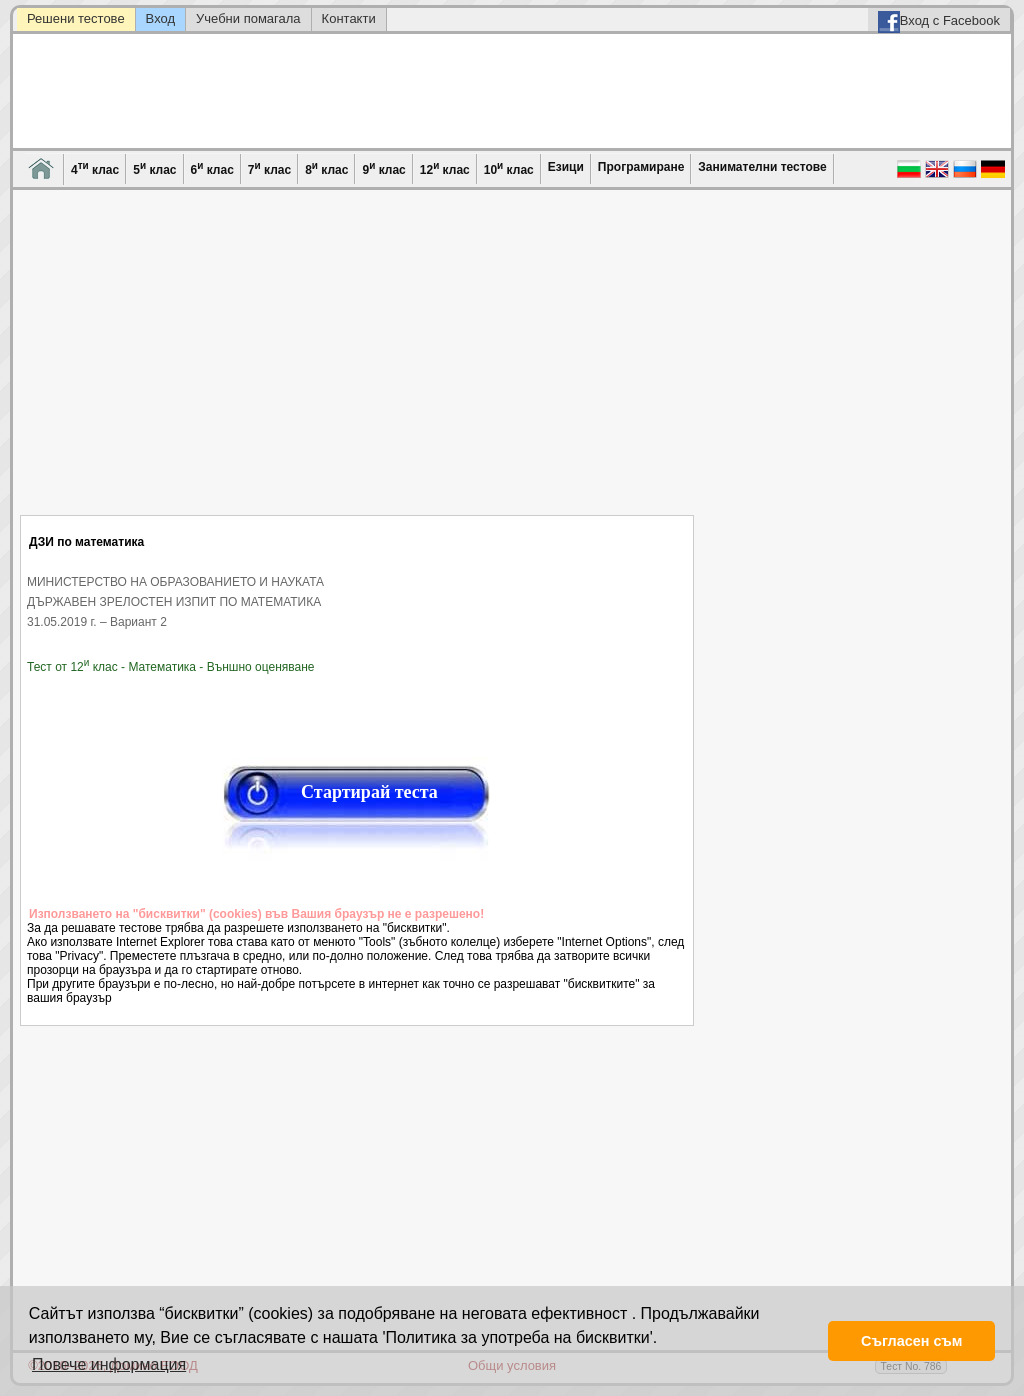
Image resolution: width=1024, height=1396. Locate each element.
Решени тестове (76, 18)
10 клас (509, 168)
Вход (160, 18)
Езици (566, 167)
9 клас (383, 168)
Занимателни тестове (762, 167)
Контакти (349, 18)
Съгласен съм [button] (911, 1341)
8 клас (326, 168)
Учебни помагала (248, 18)
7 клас (269, 168)
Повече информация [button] (109, 1364)
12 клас (445, 168)
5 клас (154, 168)
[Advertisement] (357, 365)
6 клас (212, 168)
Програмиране (641, 167)
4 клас (95, 168)
